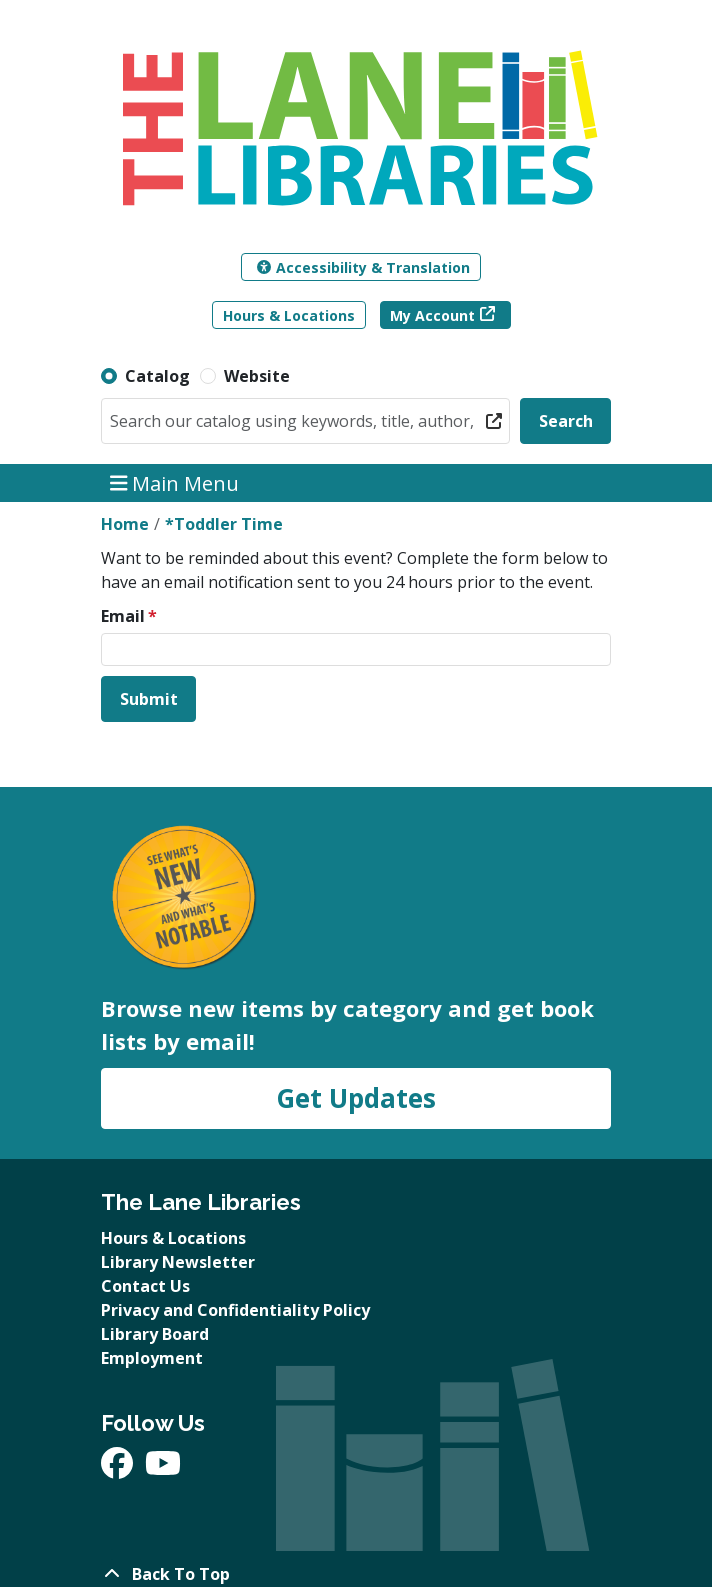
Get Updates (356, 1098)
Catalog (157, 376)
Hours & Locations (289, 315)
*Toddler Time (224, 524)
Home (125, 524)
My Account (432, 315)
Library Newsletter (178, 1262)
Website (257, 376)
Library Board (155, 1334)
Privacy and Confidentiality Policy (235, 1310)
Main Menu (175, 482)
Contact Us (145, 1286)
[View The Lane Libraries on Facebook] (119, 1469)
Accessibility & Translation (363, 267)
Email (123, 616)
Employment (152, 1358)
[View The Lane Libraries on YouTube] (163, 1469)
